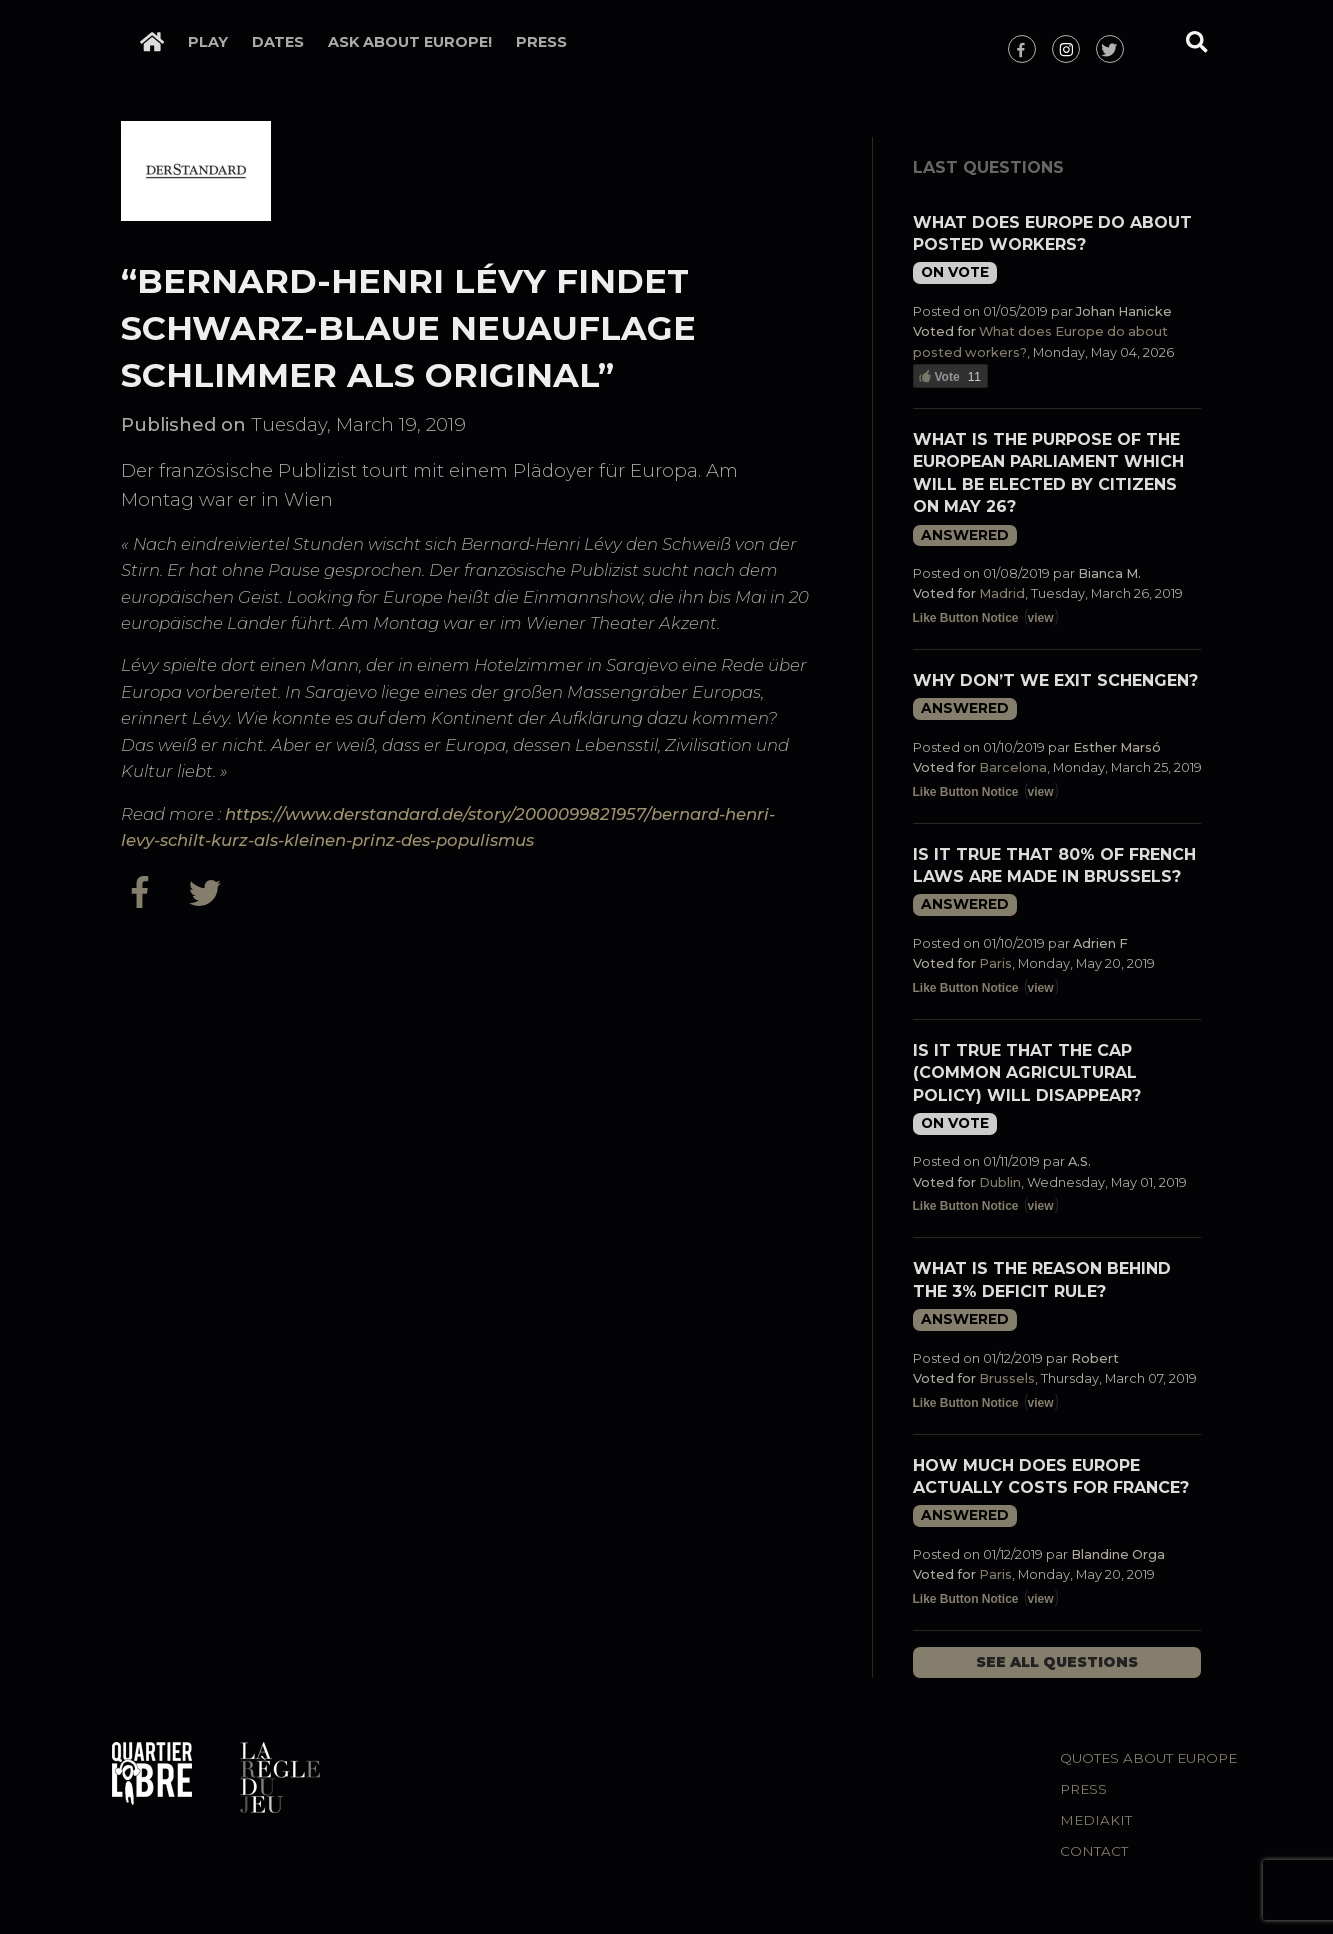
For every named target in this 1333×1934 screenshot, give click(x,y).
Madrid (1002, 593)
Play (208, 42)
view (1041, 618)
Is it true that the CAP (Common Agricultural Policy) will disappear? (1027, 1073)
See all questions (1057, 1662)
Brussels (1007, 1378)
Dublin (1000, 1182)
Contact (1094, 1851)
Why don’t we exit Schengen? (1055, 680)
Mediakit (1096, 1820)
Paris (995, 963)
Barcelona (1013, 767)
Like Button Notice (966, 618)
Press (541, 42)
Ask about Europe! (410, 42)
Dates (278, 42)
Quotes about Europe (1148, 1758)
